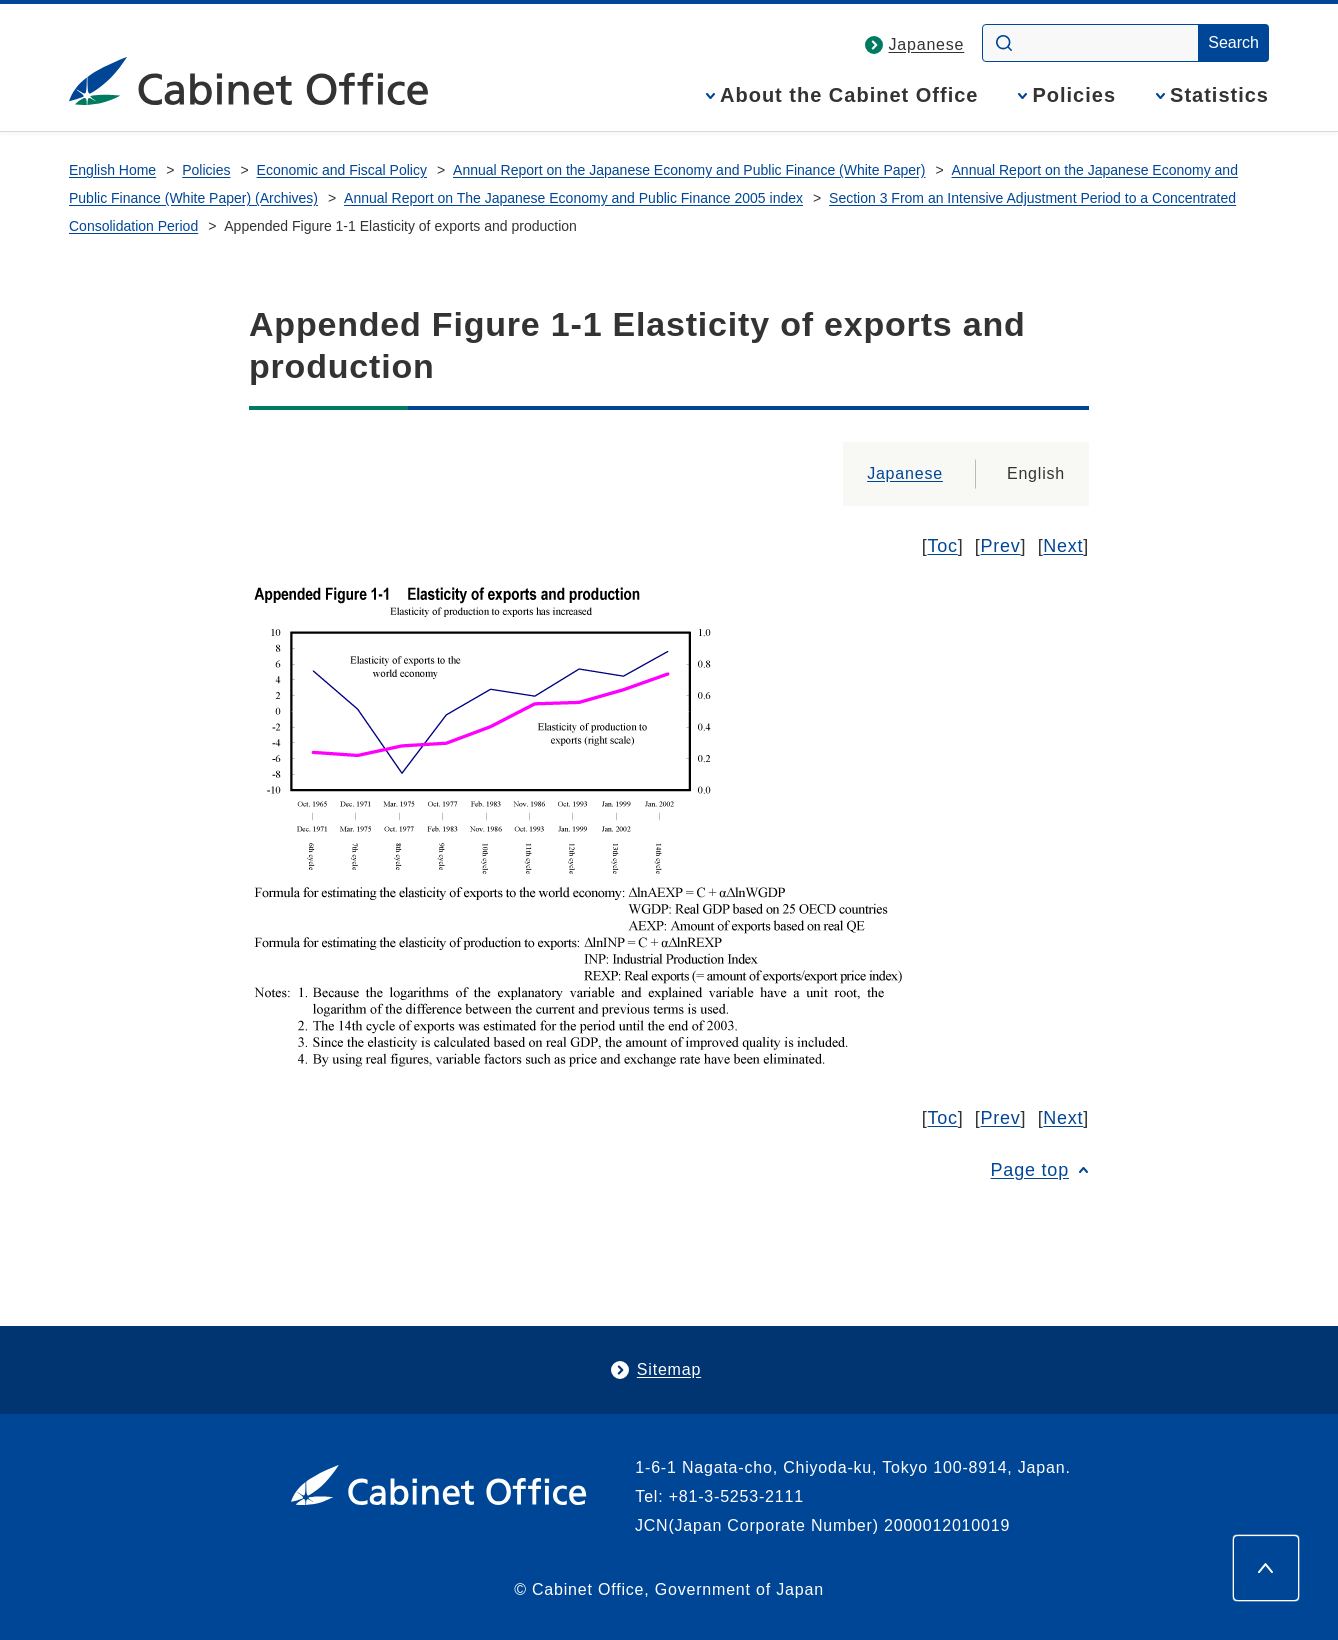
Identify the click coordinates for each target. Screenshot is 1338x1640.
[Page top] (1266, 1568)
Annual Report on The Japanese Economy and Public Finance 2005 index (573, 198)
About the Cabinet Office (849, 95)
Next (1063, 546)
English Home (112, 170)
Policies (1074, 95)
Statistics (1219, 95)
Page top (1030, 1170)
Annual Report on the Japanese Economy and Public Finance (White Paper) (689, 170)
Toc (943, 546)
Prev (1001, 546)
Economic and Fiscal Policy (342, 170)
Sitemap (669, 1369)
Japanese (927, 44)
